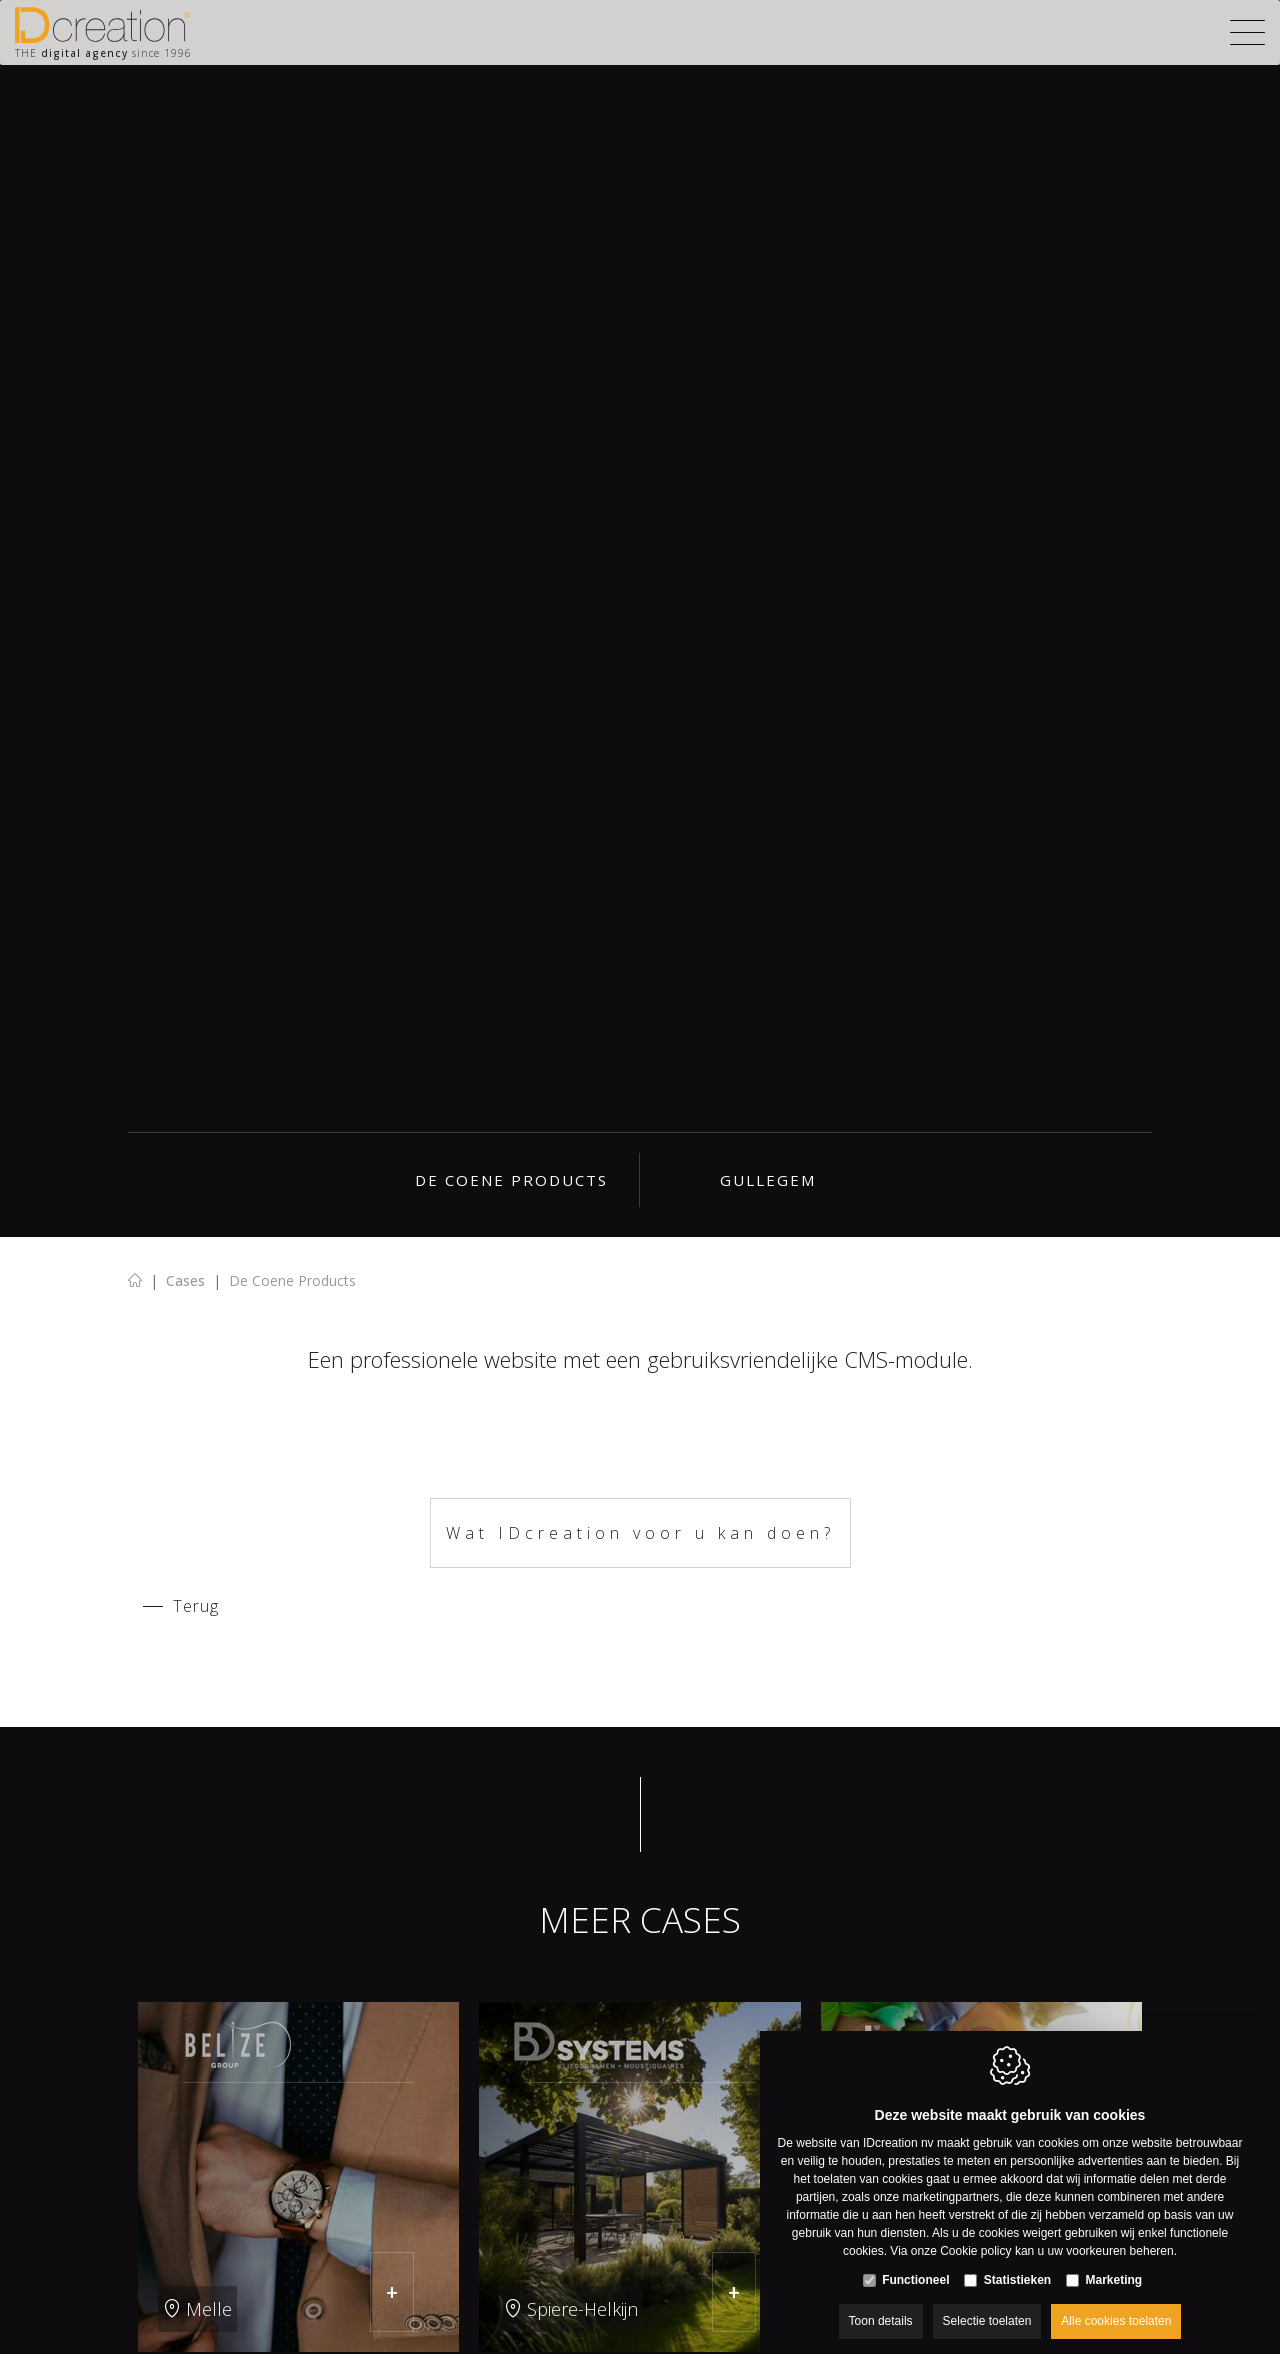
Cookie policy (975, 2231)
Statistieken (1017, 2260)
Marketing (1114, 2260)
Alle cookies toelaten (1116, 2301)
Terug (196, 1606)
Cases (185, 1280)
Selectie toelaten (987, 2301)
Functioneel (915, 2260)
